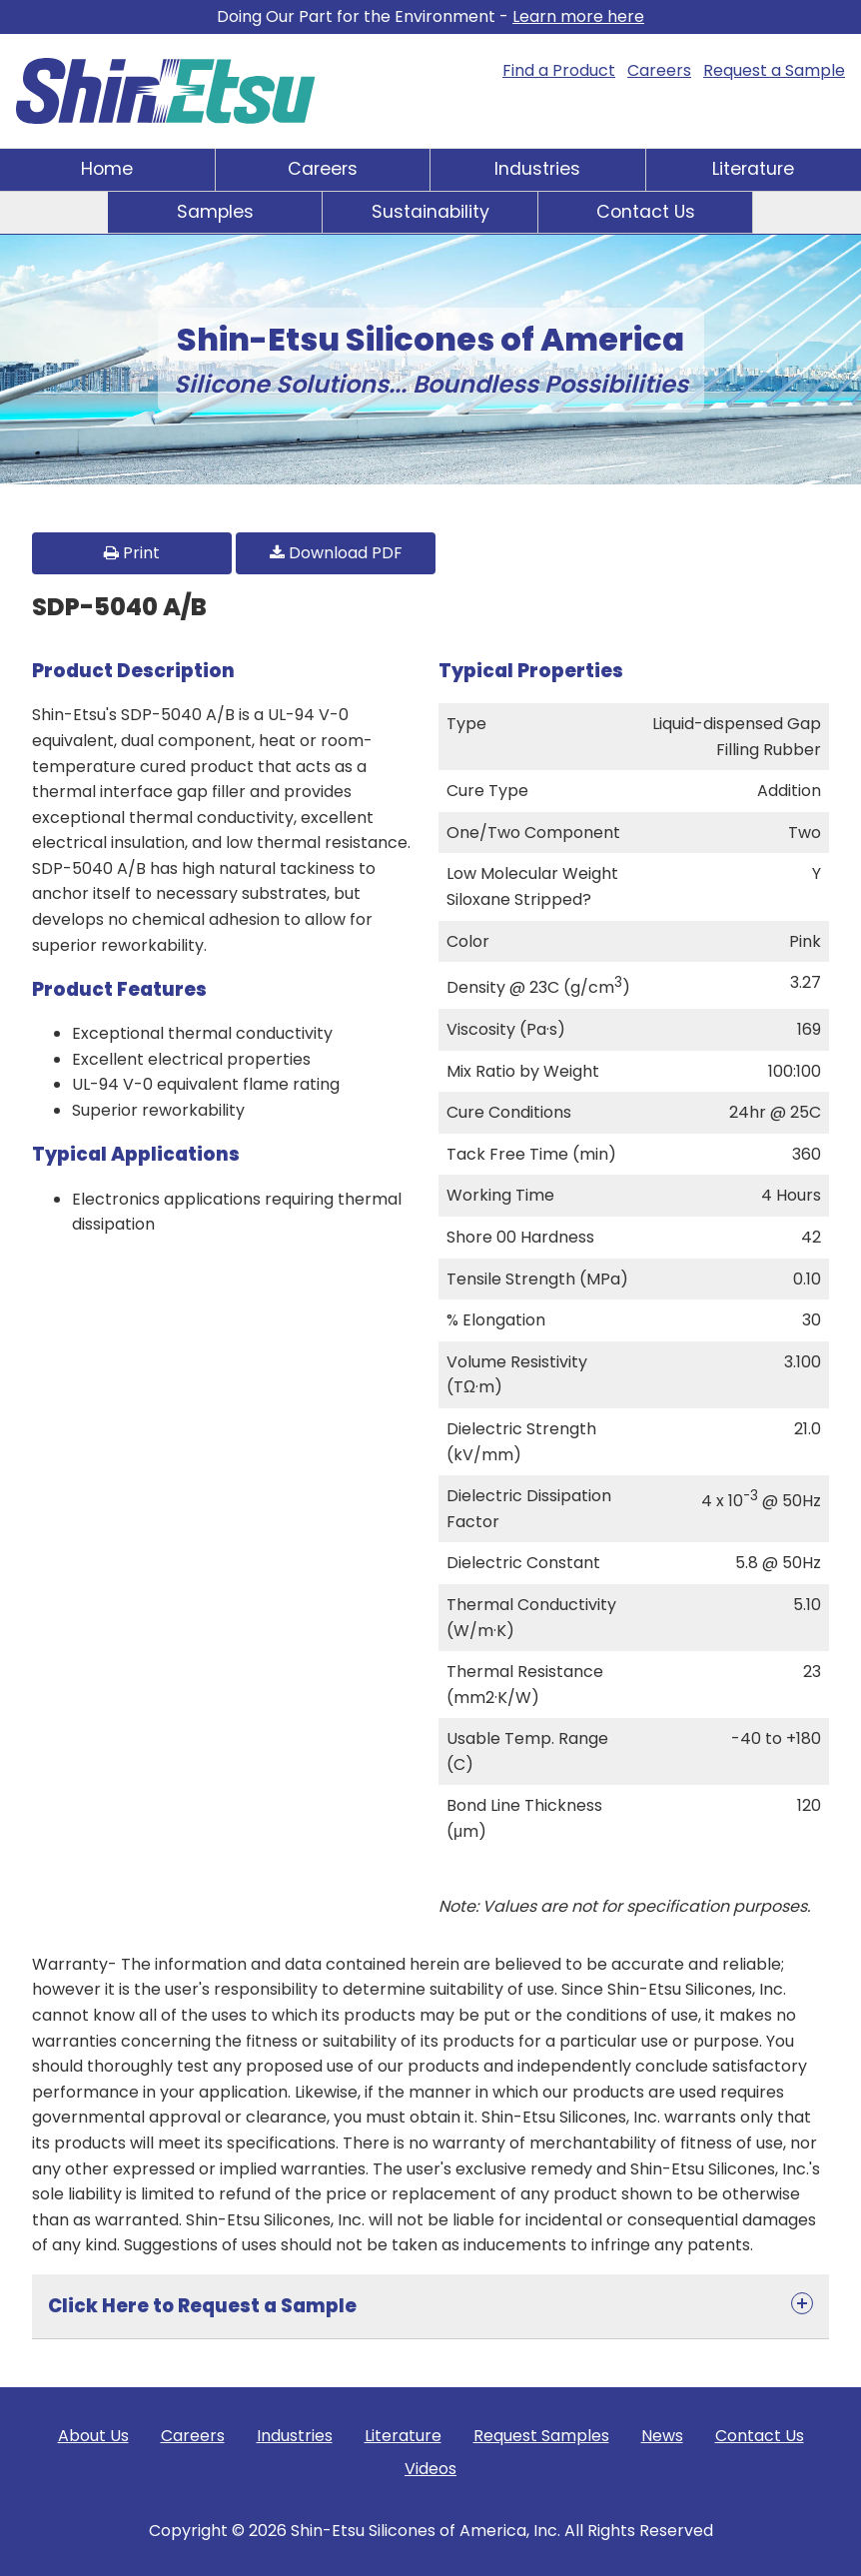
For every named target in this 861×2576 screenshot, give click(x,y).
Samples (215, 212)
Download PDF (336, 552)
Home (107, 169)
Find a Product (558, 70)
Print (132, 552)
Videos (430, 2468)
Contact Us (645, 212)
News (662, 2435)
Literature (753, 169)
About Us (93, 2435)
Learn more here (578, 16)
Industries (537, 169)
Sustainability (430, 212)
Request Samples (541, 2435)
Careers (659, 70)
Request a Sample (774, 70)
